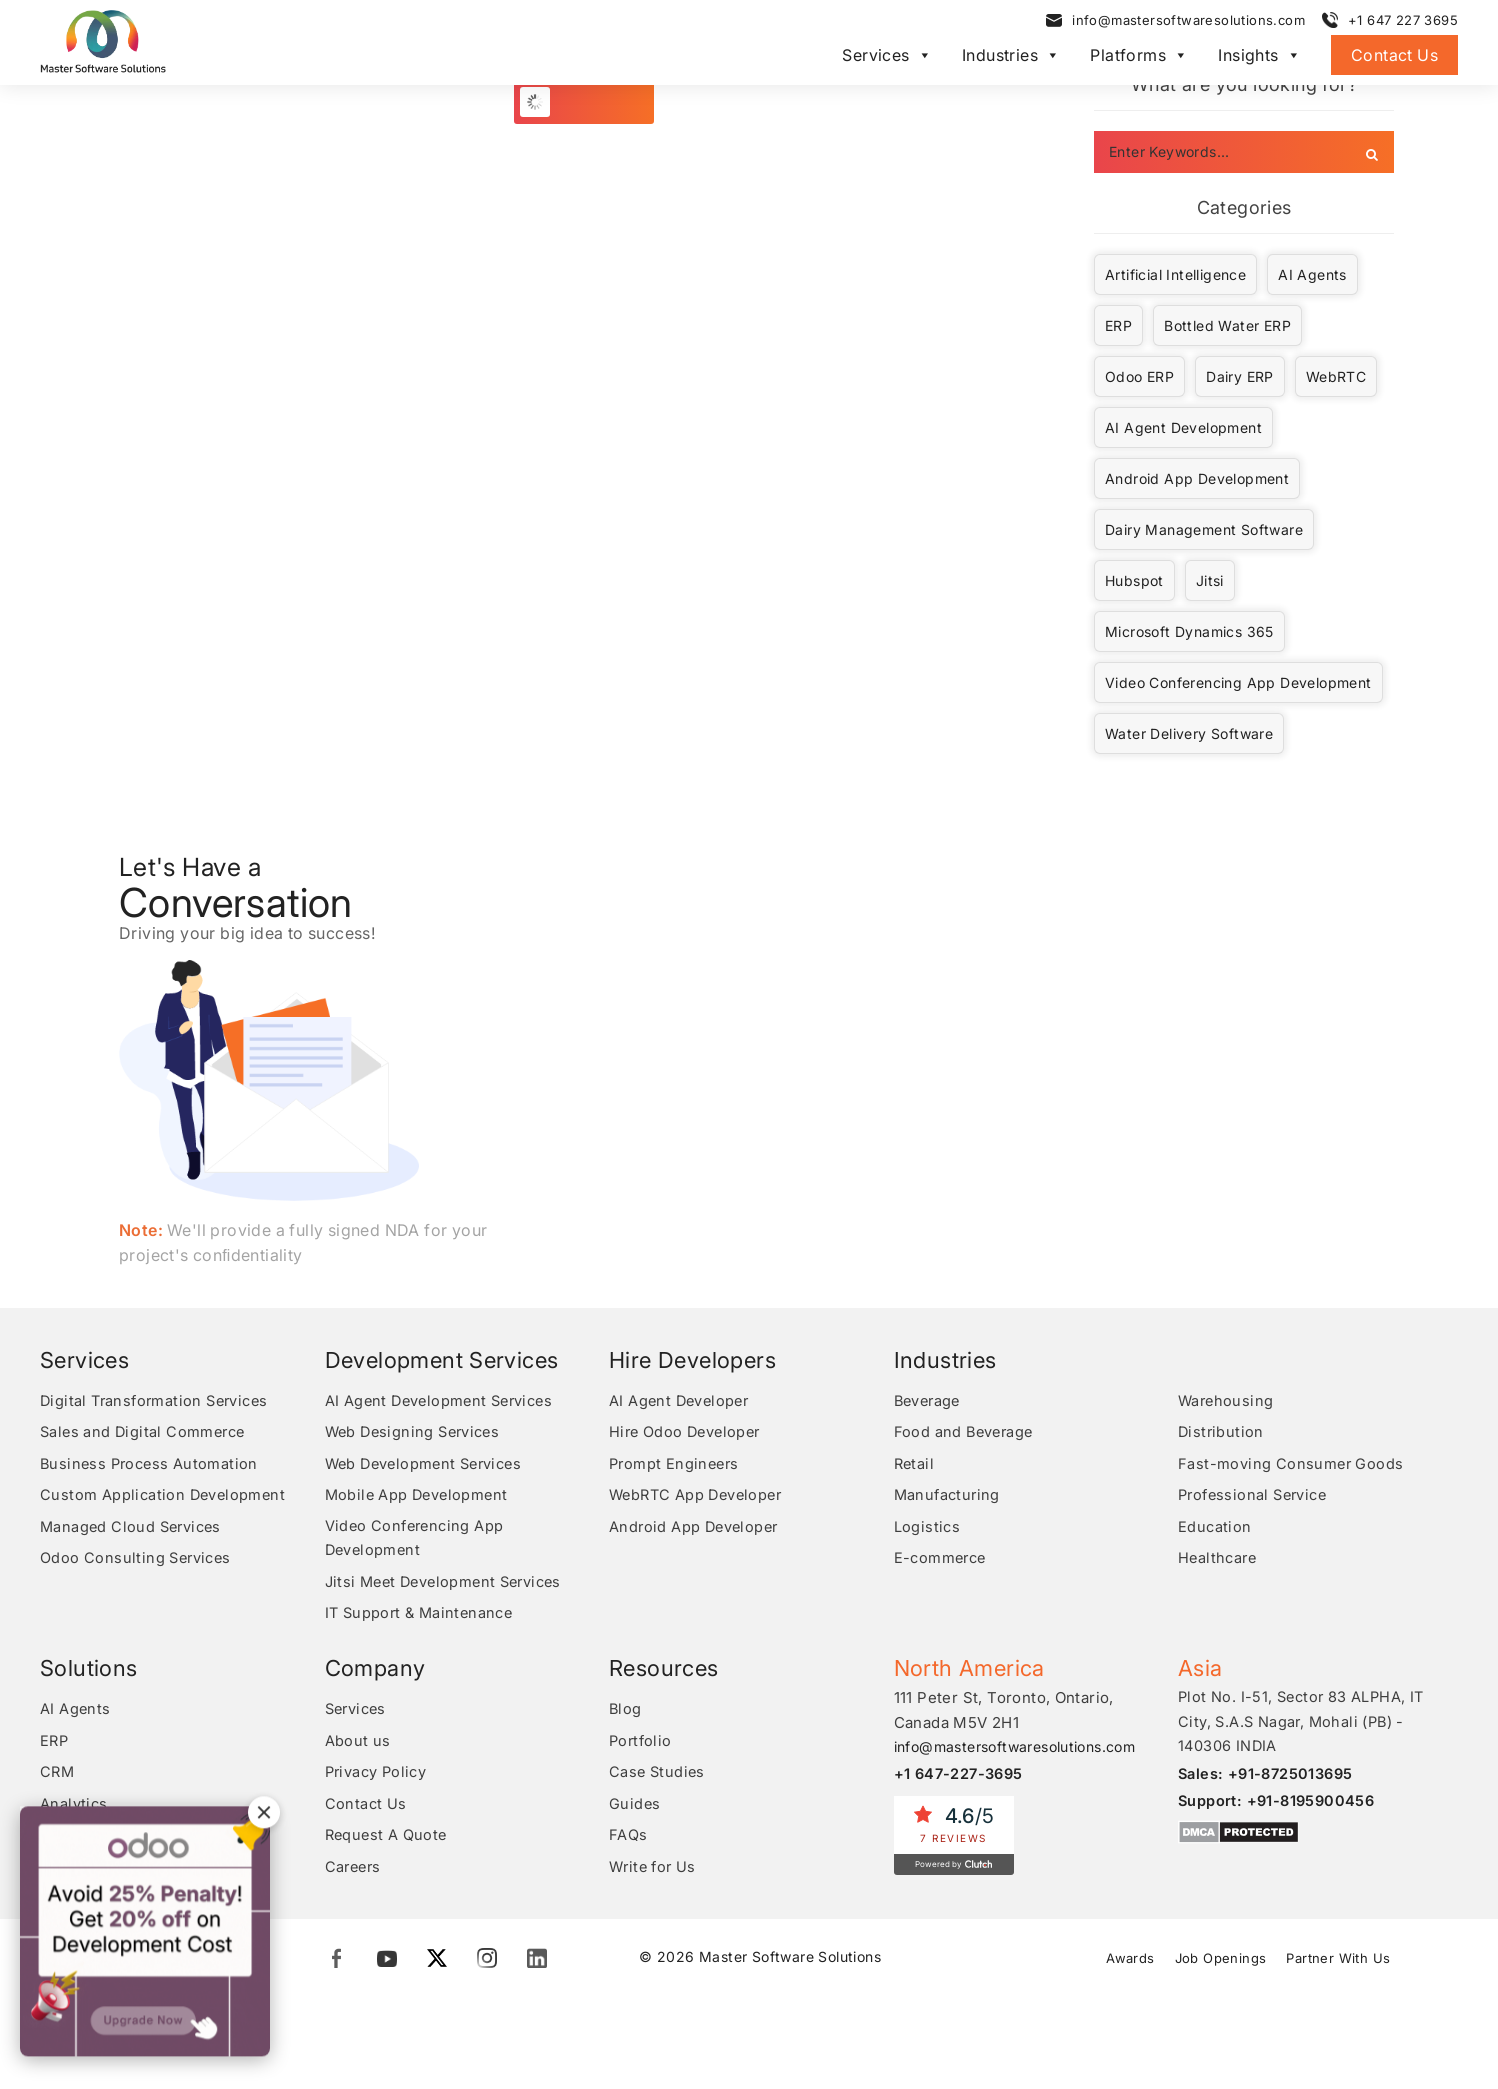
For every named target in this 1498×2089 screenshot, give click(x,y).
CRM (58, 1776)
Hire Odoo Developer (688, 1432)
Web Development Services (429, 1464)
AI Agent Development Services (444, 1400)
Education (1215, 1528)
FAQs (628, 1840)
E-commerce (942, 1560)
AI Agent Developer (681, 1400)
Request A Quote (388, 1840)
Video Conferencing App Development (1238, 682)
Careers (355, 1872)
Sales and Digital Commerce (145, 1432)
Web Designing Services (417, 1432)
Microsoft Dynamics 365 (1189, 631)
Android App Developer (696, 1528)
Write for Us (654, 1872)
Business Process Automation (152, 1464)
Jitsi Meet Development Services (449, 1585)
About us (358, 1744)
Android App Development (1197, 478)
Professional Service (1256, 1496)
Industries (1011, 58)
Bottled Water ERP (1227, 325)
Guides (635, 1808)
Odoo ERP (1139, 376)
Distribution (1222, 1432)
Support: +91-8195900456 (1279, 1805)
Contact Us (1394, 58)
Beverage (929, 1400)
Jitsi (1210, 580)
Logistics (928, 1528)
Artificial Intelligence (1175, 274)
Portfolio (642, 1744)
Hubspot (1134, 580)
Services (887, 58)
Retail (915, 1464)
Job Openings (1219, 1962)
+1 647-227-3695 (961, 1777)
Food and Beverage (966, 1432)
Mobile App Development (419, 1496)
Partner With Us (1342, 1962)
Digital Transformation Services (158, 1400)
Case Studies (658, 1776)
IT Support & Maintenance (423, 1617)
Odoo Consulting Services (138, 1560)
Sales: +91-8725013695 (1269, 1778)
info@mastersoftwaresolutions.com (1188, 23)
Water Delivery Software (1189, 733)
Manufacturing (949, 1496)
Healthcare (1219, 1560)
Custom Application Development (165, 1496)
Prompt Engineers (676, 1464)
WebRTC (1336, 376)
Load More (595, 101)
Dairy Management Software (1204, 529)
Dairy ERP (1240, 376)
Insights (1259, 58)
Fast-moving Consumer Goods (1291, 1464)
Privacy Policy (378, 1776)
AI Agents (1312, 274)
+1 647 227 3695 (1403, 23)
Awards (1125, 1962)
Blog (626, 1712)
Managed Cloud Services (134, 1528)
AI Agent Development (1183, 427)
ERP (1118, 325)
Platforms (1139, 58)
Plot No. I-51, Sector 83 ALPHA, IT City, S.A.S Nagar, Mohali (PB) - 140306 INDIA (1304, 1726)
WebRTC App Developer (699, 1496)
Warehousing (1227, 1400)
